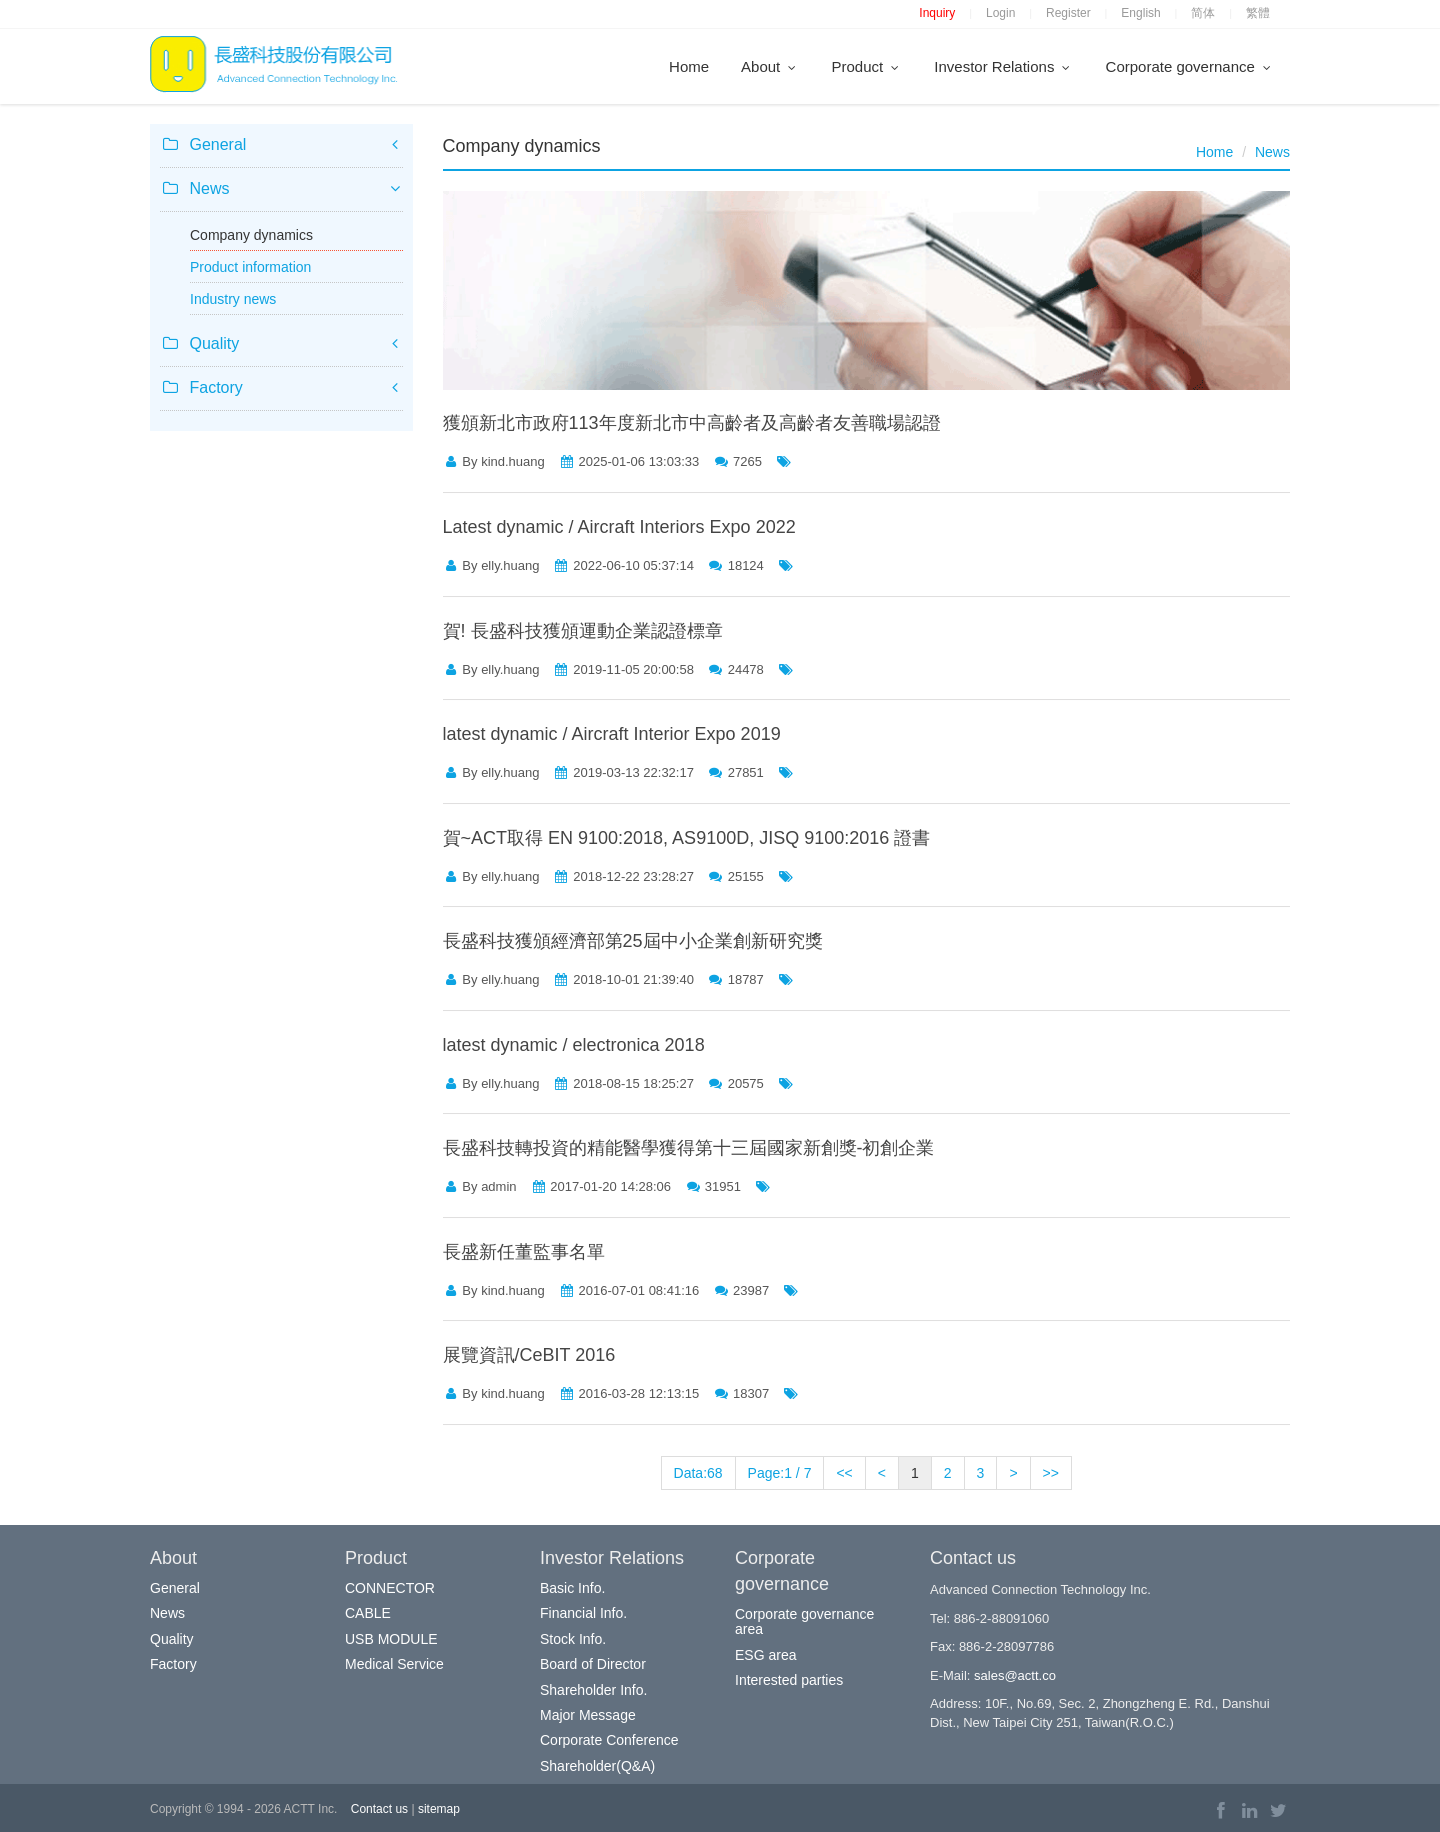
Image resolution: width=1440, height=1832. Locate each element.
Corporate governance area (804, 1621)
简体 (1203, 13)
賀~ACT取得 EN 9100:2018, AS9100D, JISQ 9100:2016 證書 (687, 838)
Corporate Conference (609, 1740)
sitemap (439, 1809)
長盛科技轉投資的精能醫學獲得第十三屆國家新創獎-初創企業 (689, 1148)
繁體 (1258, 13)
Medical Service (394, 1664)
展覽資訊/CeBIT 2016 (529, 1355)
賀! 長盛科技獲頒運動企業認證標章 (583, 631)
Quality (172, 1639)
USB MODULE (391, 1639)
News (1272, 152)
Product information (250, 267)
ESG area (765, 1655)
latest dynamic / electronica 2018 (574, 1045)
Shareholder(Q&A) (597, 1766)
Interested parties (789, 1680)
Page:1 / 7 (780, 1473)
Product (866, 66)
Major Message (588, 1715)
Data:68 (698, 1473)
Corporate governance (1190, 66)
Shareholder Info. (593, 1690)
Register (1068, 13)
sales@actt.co (1015, 1675)
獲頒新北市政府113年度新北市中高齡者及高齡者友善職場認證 (692, 423)
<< (844, 1473)
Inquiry (937, 13)
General (175, 1588)
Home (689, 66)
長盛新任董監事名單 (524, 1252)
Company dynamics (251, 235)
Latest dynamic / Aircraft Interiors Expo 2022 (619, 527)
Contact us (379, 1809)
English (1140, 13)
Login (1000, 13)
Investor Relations (1003, 66)
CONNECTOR (390, 1588)
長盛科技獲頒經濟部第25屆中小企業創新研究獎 (633, 941)
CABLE (368, 1613)
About (770, 66)
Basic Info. (572, 1588)
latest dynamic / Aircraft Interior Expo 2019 (612, 734)
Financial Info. (583, 1613)
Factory (173, 1664)
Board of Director (593, 1664)
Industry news (233, 299)
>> (1051, 1473)
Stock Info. (573, 1639)
